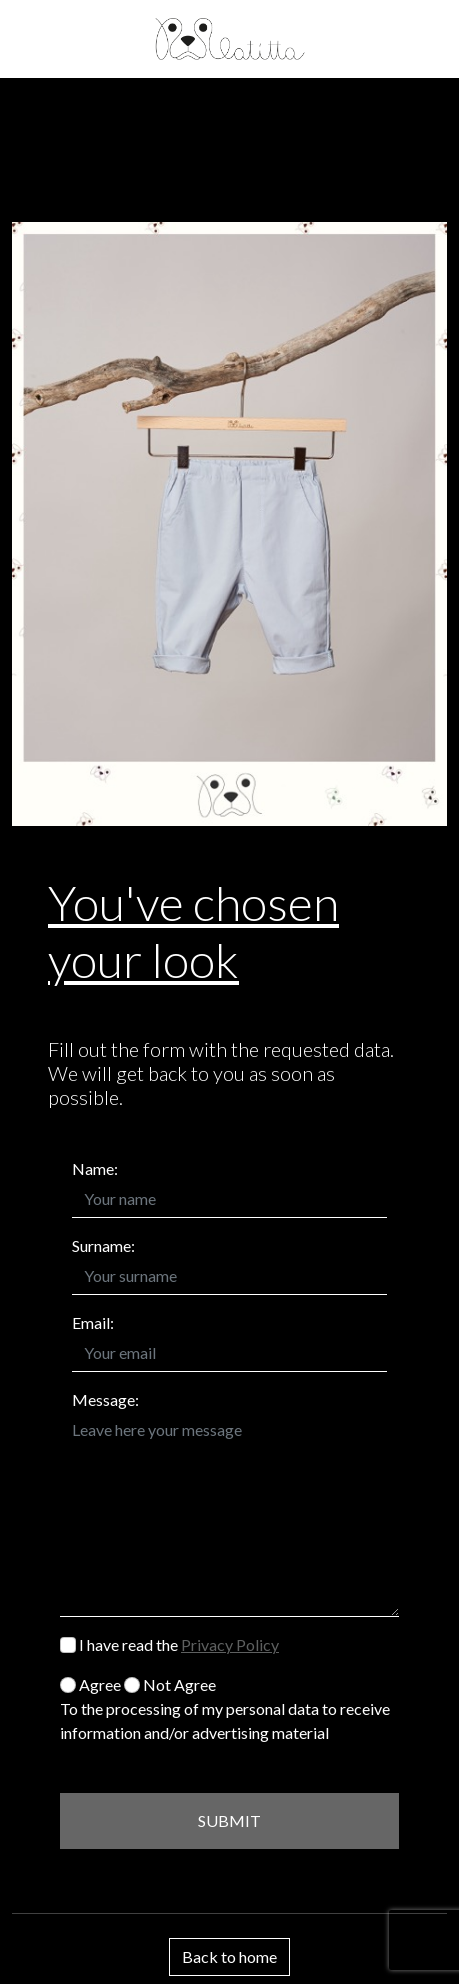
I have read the (169, 1644)
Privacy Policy (230, 1644)
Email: (93, 1322)
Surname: (103, 1245)
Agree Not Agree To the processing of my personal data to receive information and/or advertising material (225, 1708)
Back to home (229, 1956)
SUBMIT (229, 1820)
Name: (95, 1168)
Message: (105, 1399)
